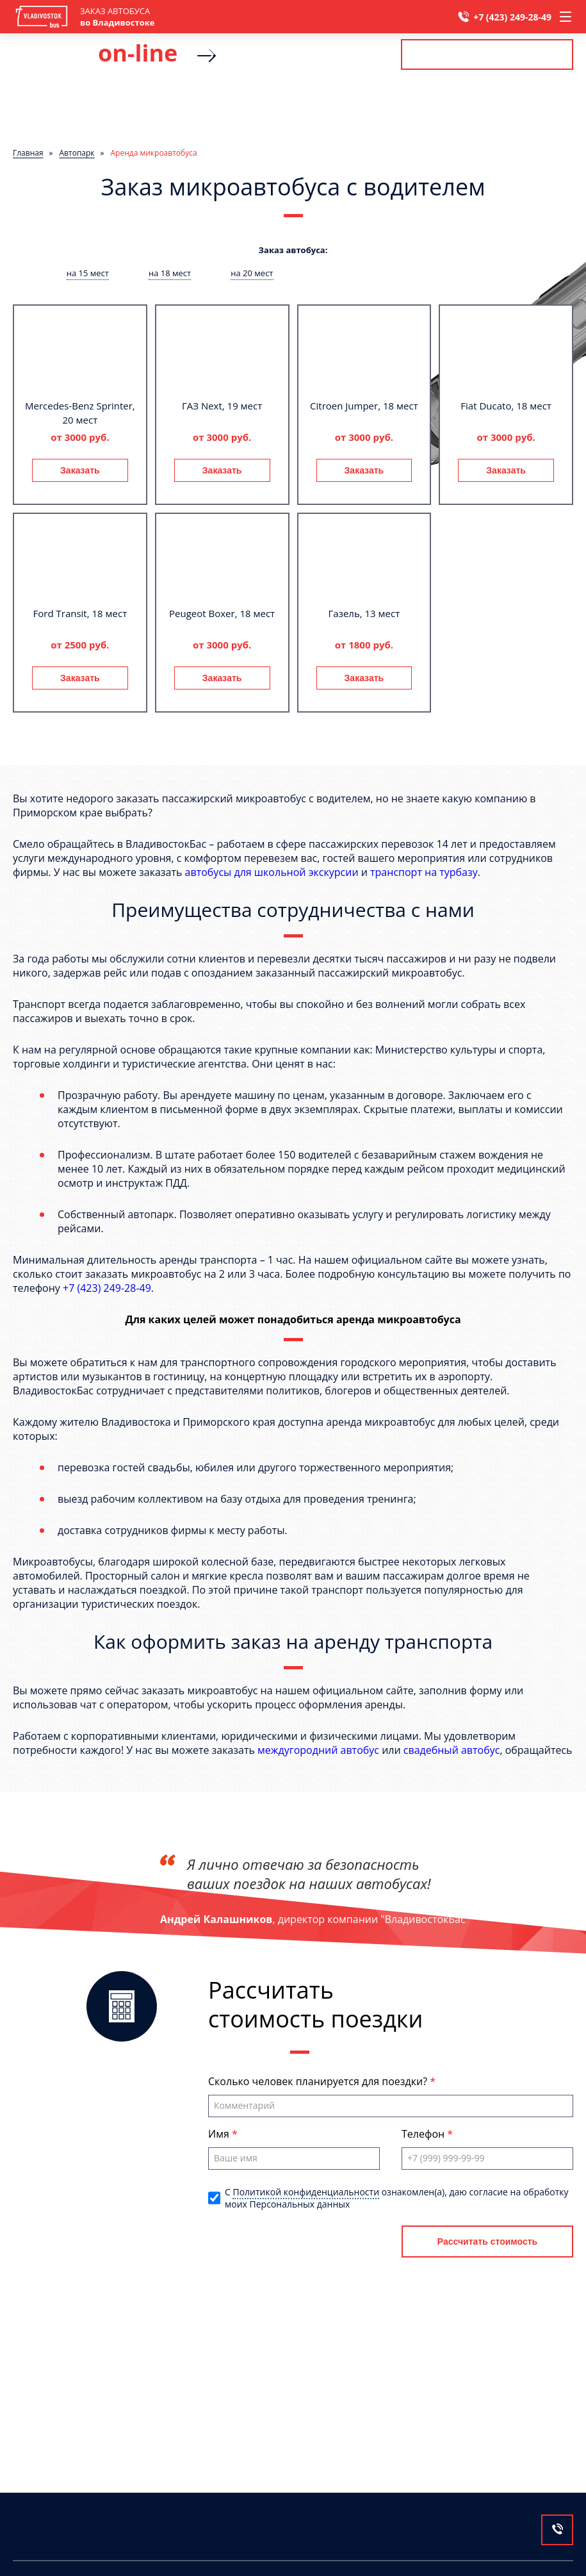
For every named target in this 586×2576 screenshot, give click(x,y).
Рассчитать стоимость (487, 54)
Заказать (80, 470)
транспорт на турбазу (424, 872)
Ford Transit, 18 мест (80, 613)
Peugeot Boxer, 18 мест (222, 613)
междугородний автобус (318, 1750)
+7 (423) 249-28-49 (512, 17)
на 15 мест (88, 273)
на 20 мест (252, 273)
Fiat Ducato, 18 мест (505, 405)
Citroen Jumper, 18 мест (364, 405)
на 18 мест (170, 273)
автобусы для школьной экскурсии (272, 872)
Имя (220, 2134)
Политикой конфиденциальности (305, 2192)
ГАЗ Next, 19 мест (222, 405)
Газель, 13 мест (364, 613)
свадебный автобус (451, 1750)
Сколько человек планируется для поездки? (319, 2081)
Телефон (424, 2134)
